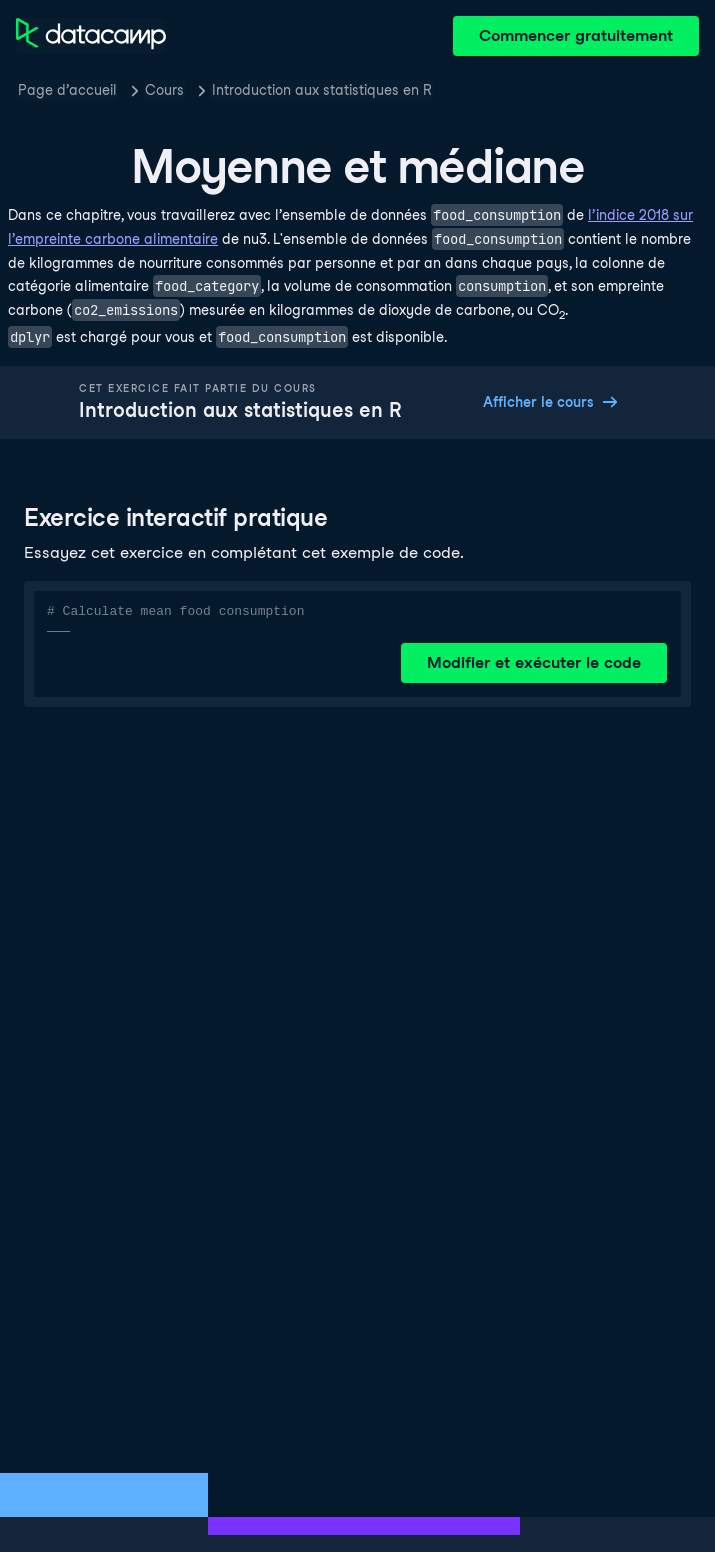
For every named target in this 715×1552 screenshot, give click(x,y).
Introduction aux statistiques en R (322, 90)
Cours (164, 90)
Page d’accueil (67, 90)
